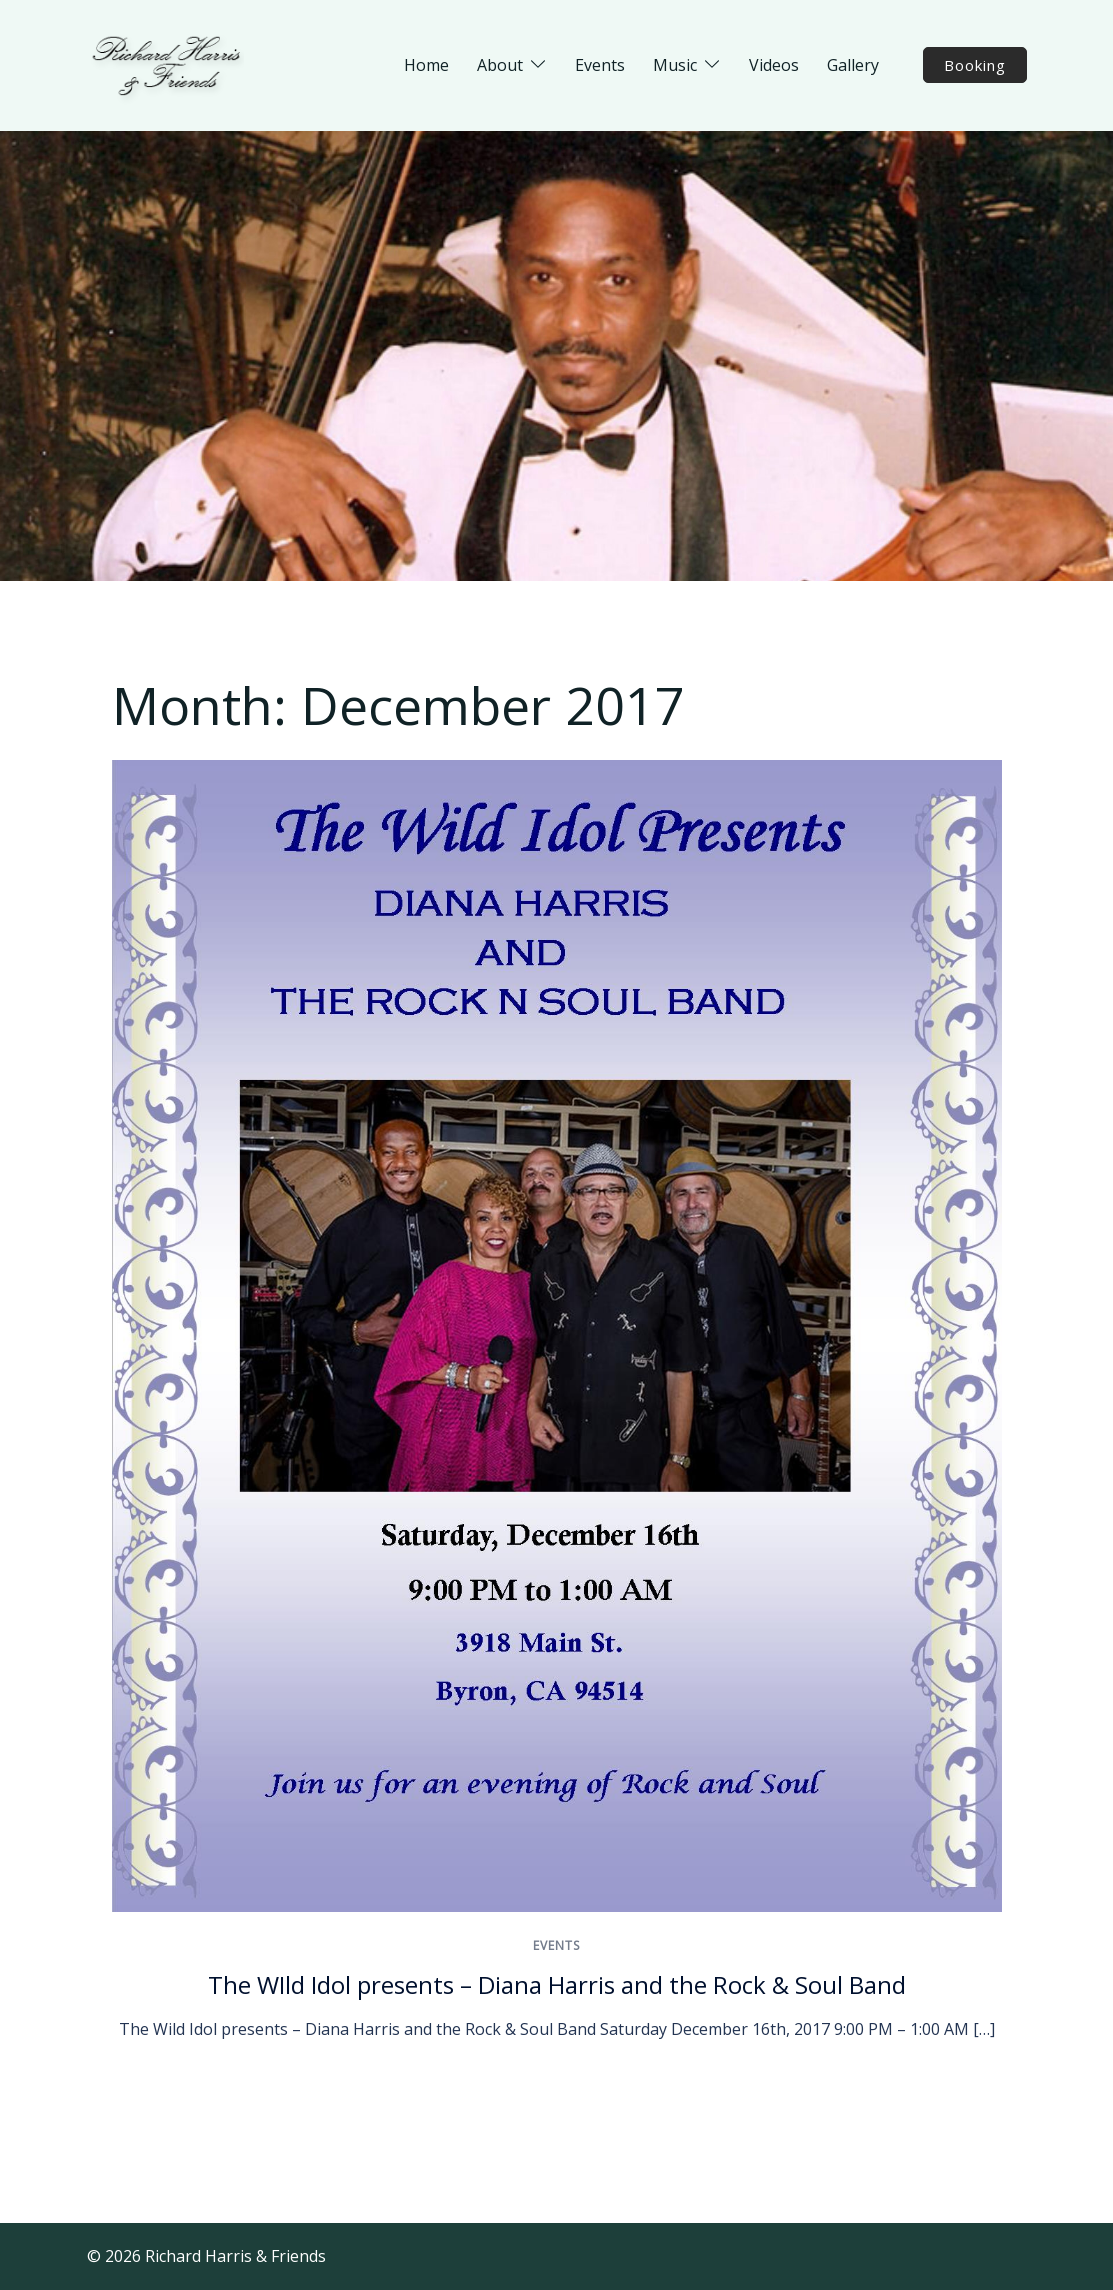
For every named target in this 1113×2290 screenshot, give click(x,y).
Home (426, 65)
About (500, 65)
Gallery (853, 65)
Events (600, 65)
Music (675, 65)
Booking (975, 65)
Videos (774, 65)
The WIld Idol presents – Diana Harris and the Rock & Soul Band (557, 1984)
